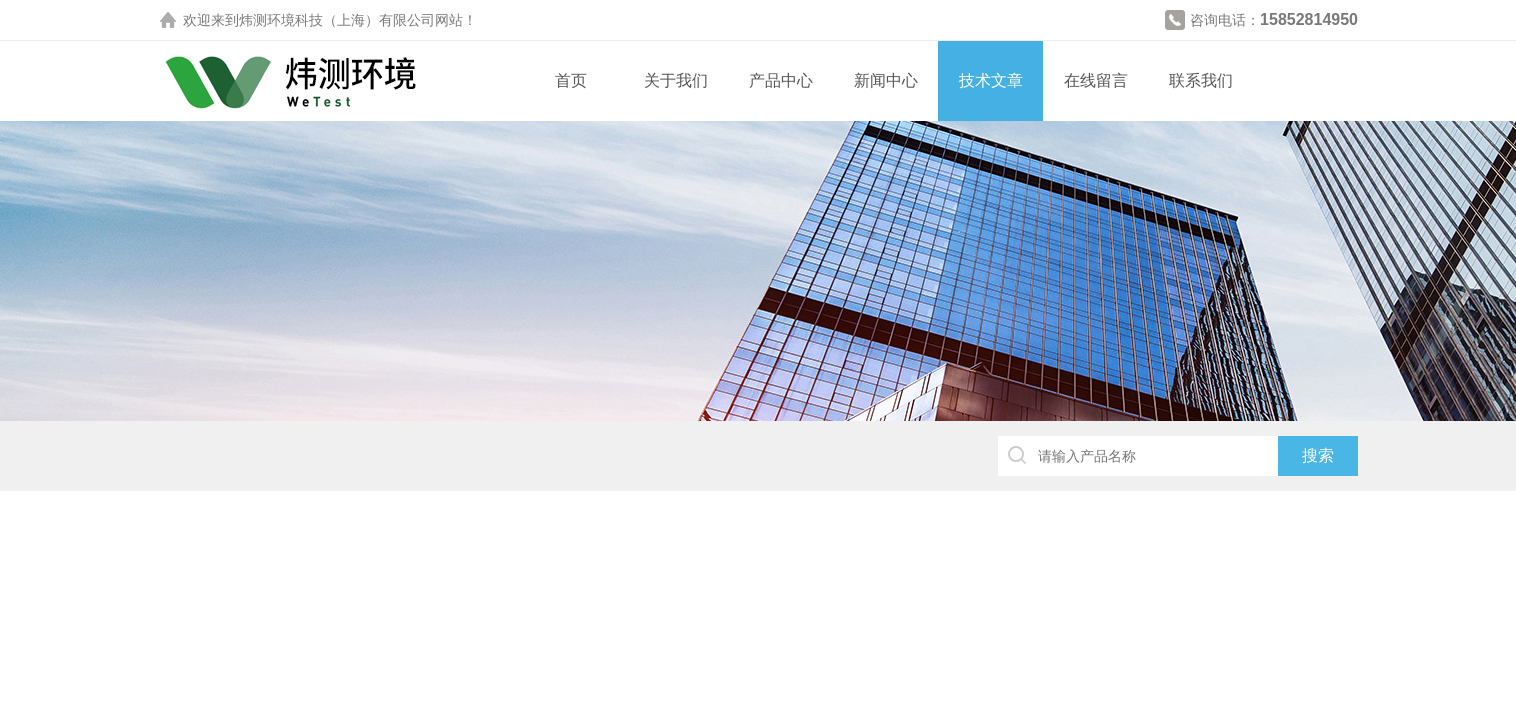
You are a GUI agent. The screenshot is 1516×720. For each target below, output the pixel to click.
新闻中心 (886, 80)
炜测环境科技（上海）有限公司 (337, 20)
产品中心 (781, 80)
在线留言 (1096, 80)
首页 (571, 80)
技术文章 (991, 80)
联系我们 (1201, 80)
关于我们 (676, 80)
